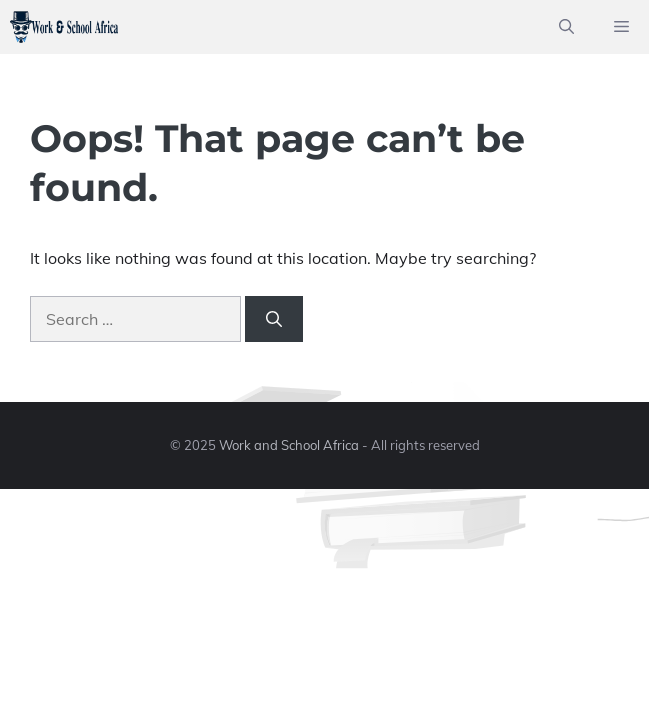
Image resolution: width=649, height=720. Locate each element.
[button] (566, 27)
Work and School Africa (289, 445)
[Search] (274, 319)
